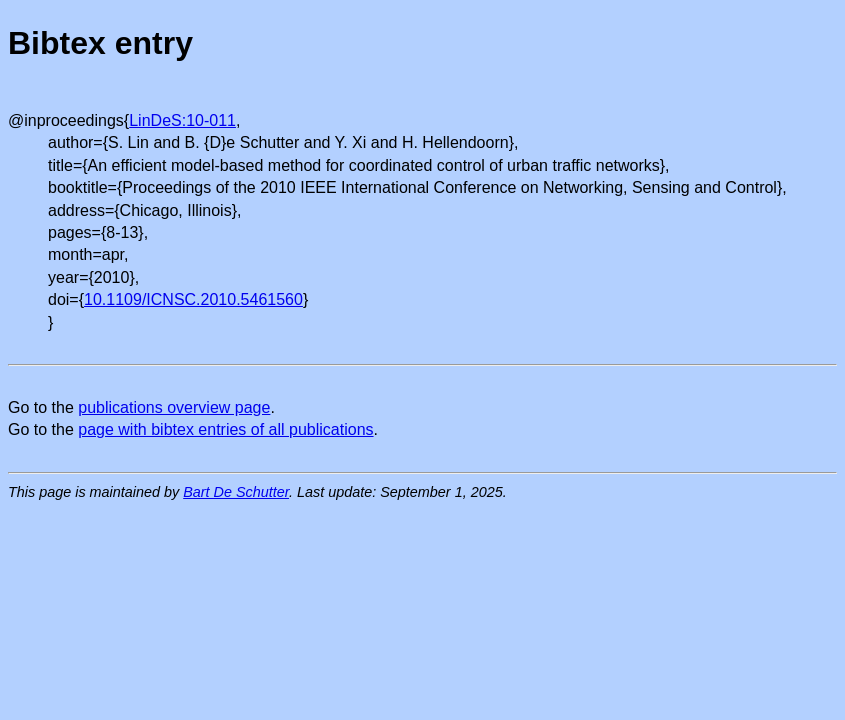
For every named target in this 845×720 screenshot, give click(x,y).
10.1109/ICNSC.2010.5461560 (193, 299)
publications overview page (174, 407)
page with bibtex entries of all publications (225, 429)
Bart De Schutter (236, 492)
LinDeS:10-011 (182, 120)
